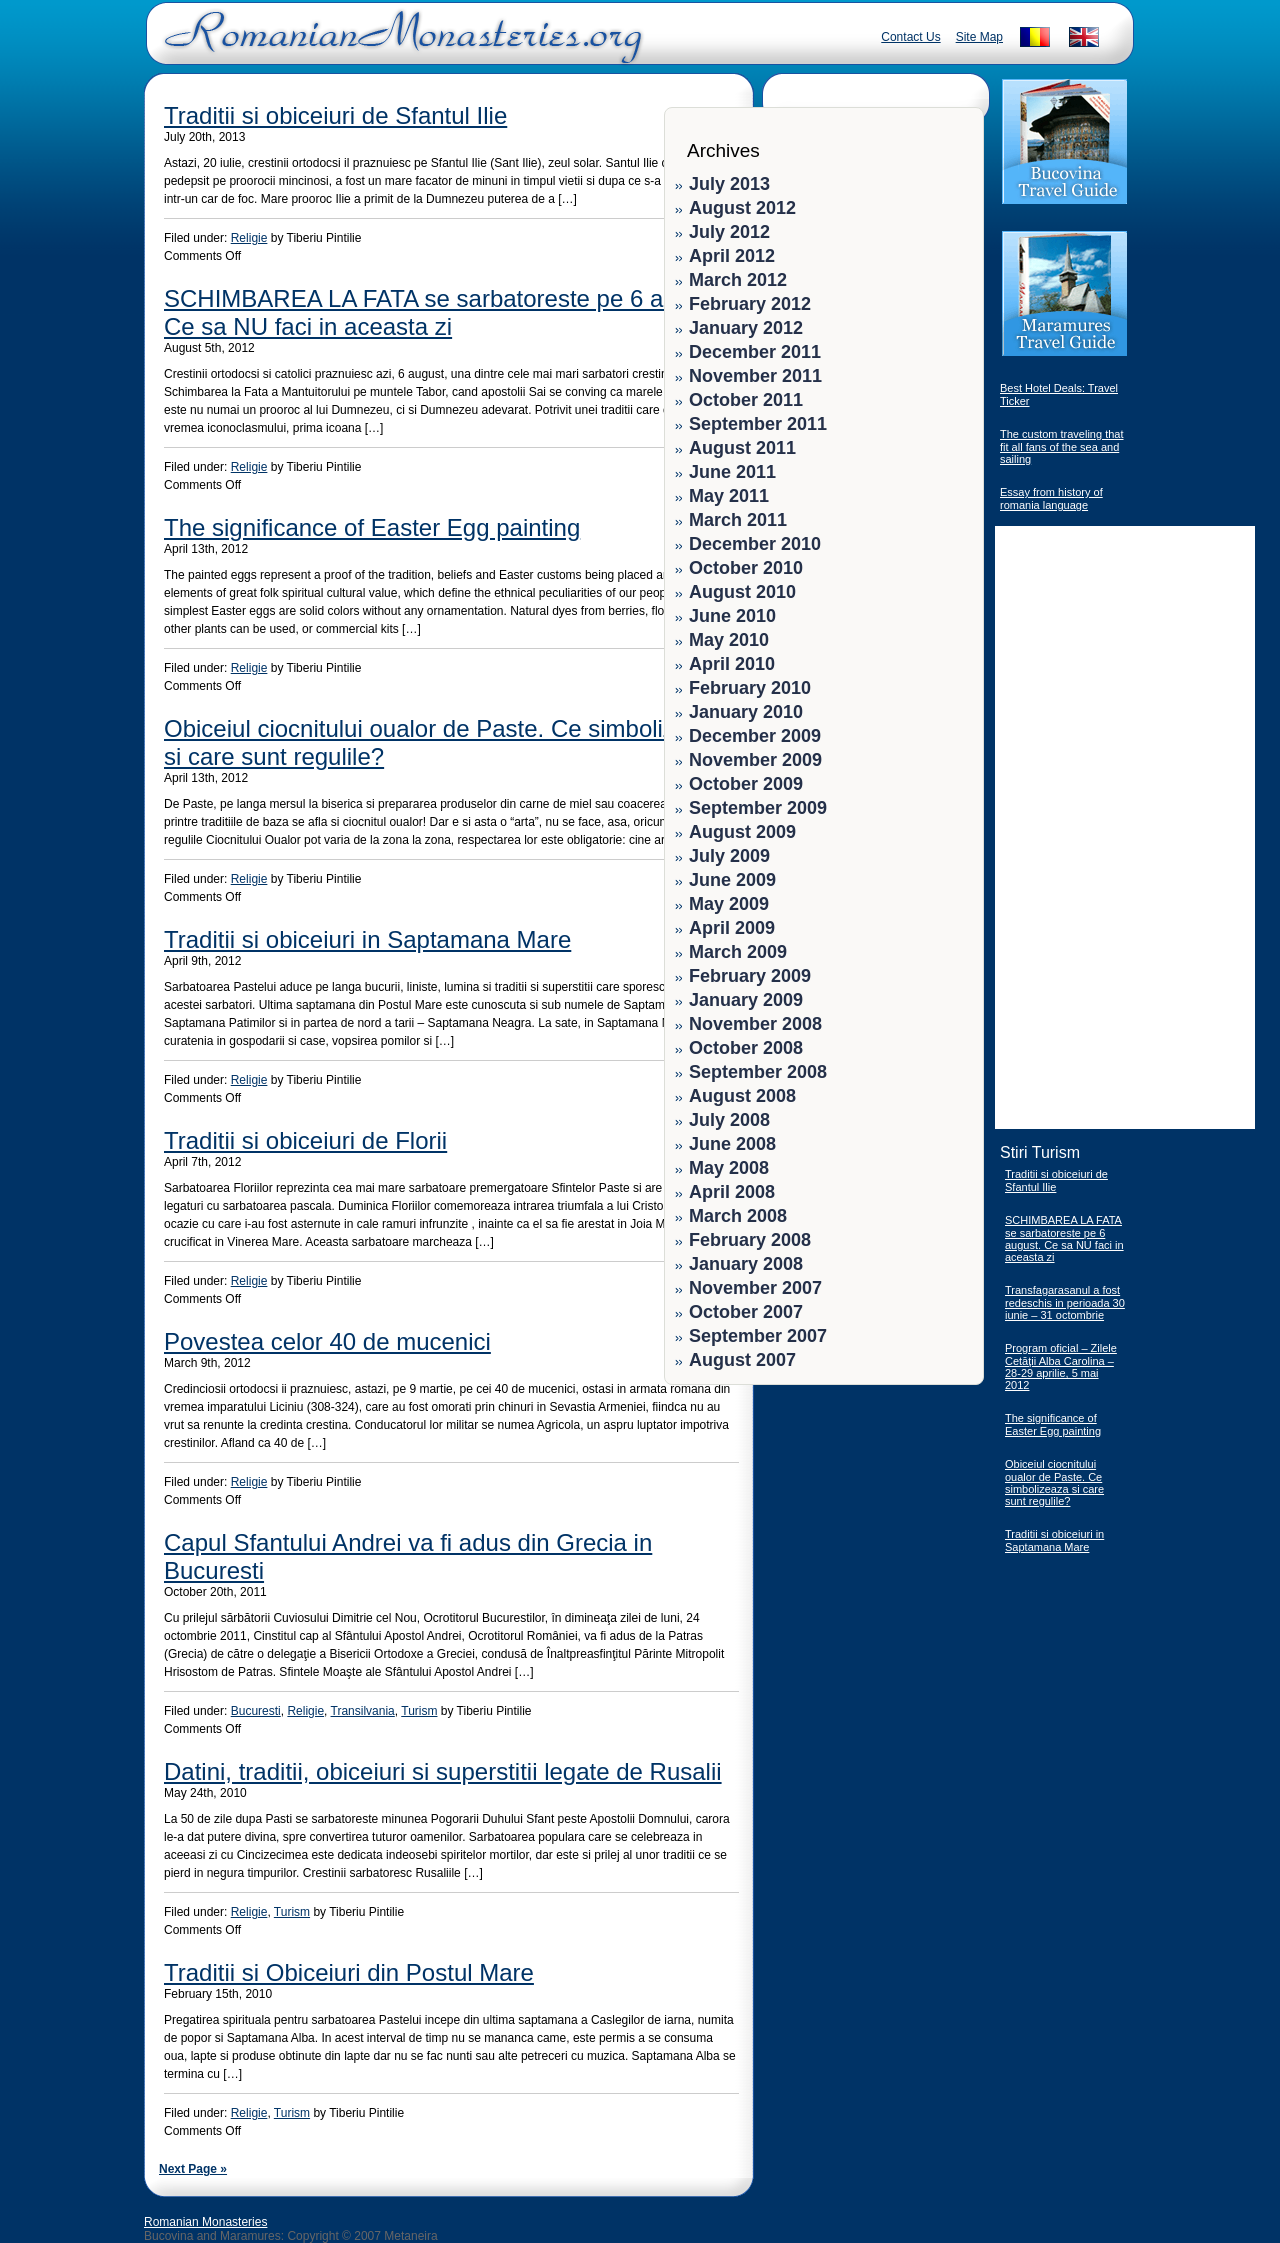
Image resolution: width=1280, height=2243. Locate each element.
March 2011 (738, 520)
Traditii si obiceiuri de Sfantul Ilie (335, 115)
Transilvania (363, 1711)
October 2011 (746, 400)
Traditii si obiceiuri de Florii (305, 1140)
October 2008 (746, 1048)
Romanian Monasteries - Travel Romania (399, 45)
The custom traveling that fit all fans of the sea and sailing (1062, 446)
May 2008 (729, 1168)
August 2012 (742, 208)
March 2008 (738, 1216)
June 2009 (732, 880)
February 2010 (750, 688)
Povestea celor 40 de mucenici (327, 1341)
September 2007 (758, 1336)
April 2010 (732, 664)
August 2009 (742, 832)
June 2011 (732, 472)
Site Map (979, 37)
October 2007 (746, 1312)
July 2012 (729, 232)
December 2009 (755, 736)
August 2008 (742, 1096)
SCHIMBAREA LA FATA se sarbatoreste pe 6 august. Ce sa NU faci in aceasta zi (446, 312)
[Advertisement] (912, 1520)
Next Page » (193, 2169)
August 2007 (742, 1360)
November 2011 (755, 376)
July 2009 (729, 856)
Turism (419, 1711)
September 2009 (758, 808)
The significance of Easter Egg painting (372, 527)
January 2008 (746, 1264)
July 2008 (729, 1120)
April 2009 (732, 928)
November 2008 (755, 1024)
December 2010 (755, 544)
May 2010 (729, 640)
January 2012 (746, 328)
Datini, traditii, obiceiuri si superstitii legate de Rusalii (443, 1771)
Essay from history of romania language (1051, 498)
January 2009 (746, 1000)
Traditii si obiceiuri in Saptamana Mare (367, 939)
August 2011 (742, 448)
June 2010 (732, 616)
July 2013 (729, 184)
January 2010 (746, 712)
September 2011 (758, 424)
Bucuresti (256, 1711)
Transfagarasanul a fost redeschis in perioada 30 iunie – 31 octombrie (1065, 1302)
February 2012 (750, 304)
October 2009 (746, 784)
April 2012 (732, 256)
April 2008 (732, 1192)
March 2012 (738, 280)
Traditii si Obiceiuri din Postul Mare (349, 1972)
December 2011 (755, 352)
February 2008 (750, 1240)
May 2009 (729, 904)
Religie (249, 238)
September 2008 (758, 1072)
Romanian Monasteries (205, 2222)
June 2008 (732, 1144)
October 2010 (746, 568)
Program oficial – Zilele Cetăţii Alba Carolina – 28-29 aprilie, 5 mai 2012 (1061, 1366)
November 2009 (755, 760)
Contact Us (910, 37)
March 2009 (738, 952)
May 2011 (729, 496)
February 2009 (750, 976)
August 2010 (742, 592)
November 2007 (755, 1288)
